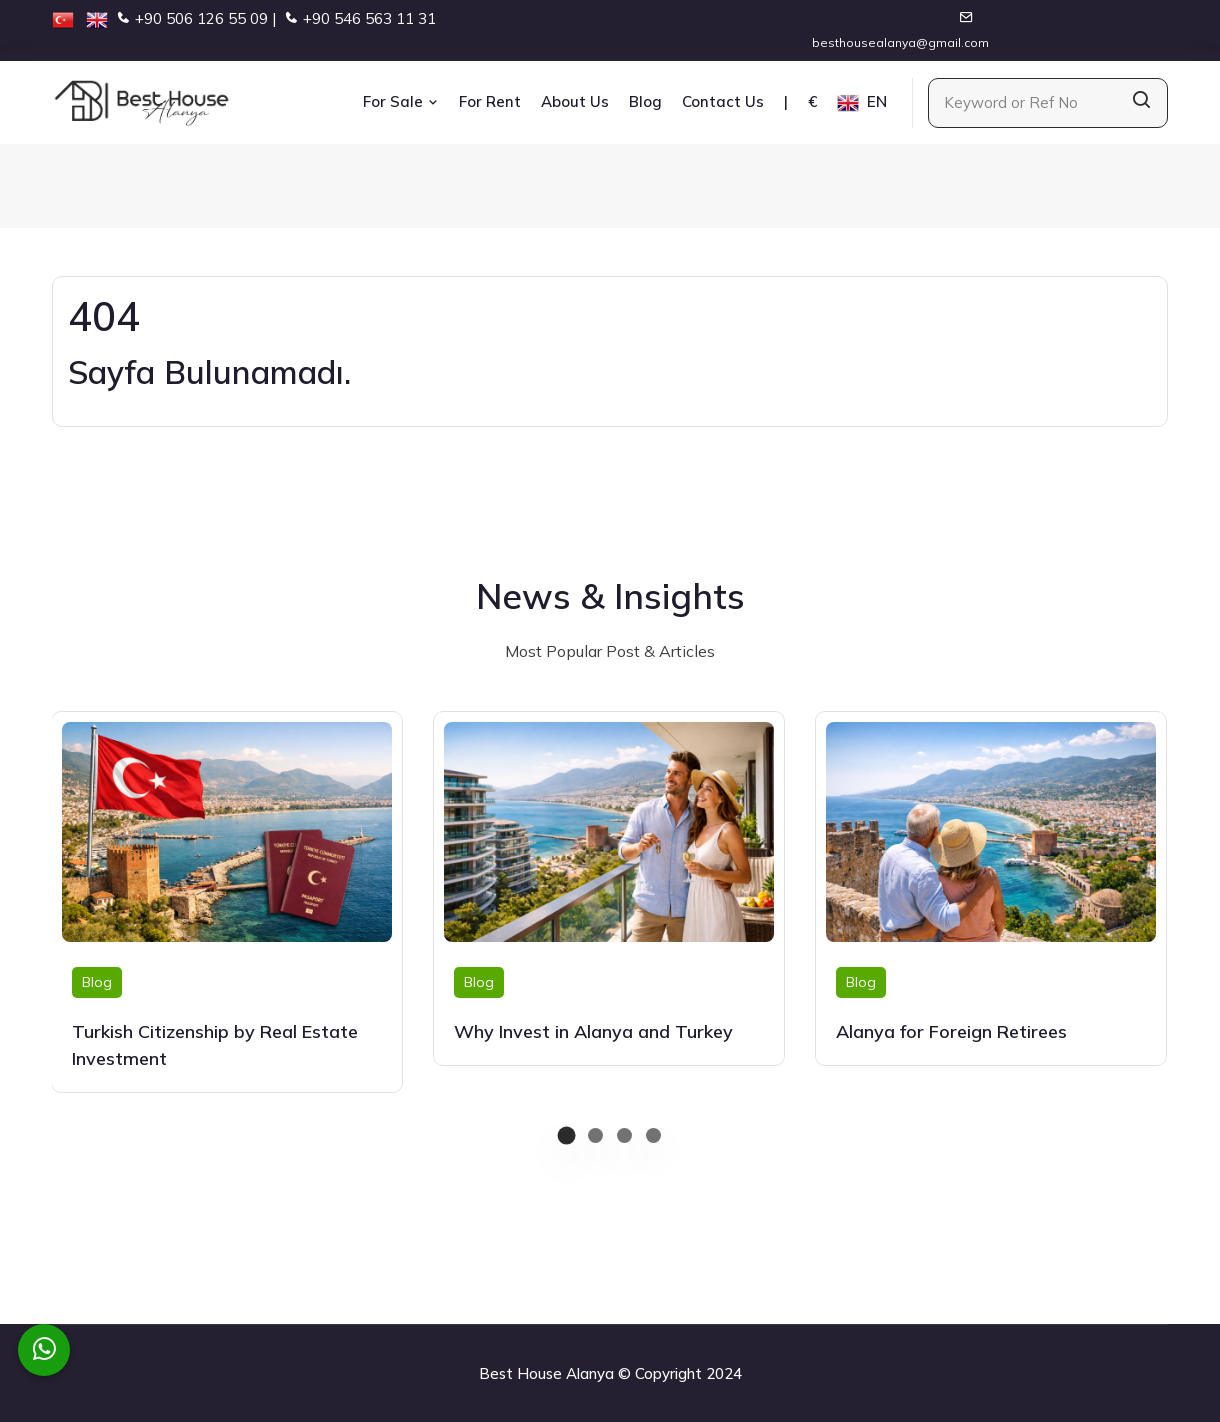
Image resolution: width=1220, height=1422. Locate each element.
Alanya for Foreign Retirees (951, 1031)
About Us (575, 101)
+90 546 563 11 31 (369, 18)
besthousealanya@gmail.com (900, 42)
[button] (566, 1135)
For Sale (401, 101)
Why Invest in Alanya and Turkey (593, 1031)
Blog (645, 101)
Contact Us (723, 101)
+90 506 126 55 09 (201, 18)
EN (862, 103)
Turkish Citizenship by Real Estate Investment (215, 1045)
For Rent (490, 101)
